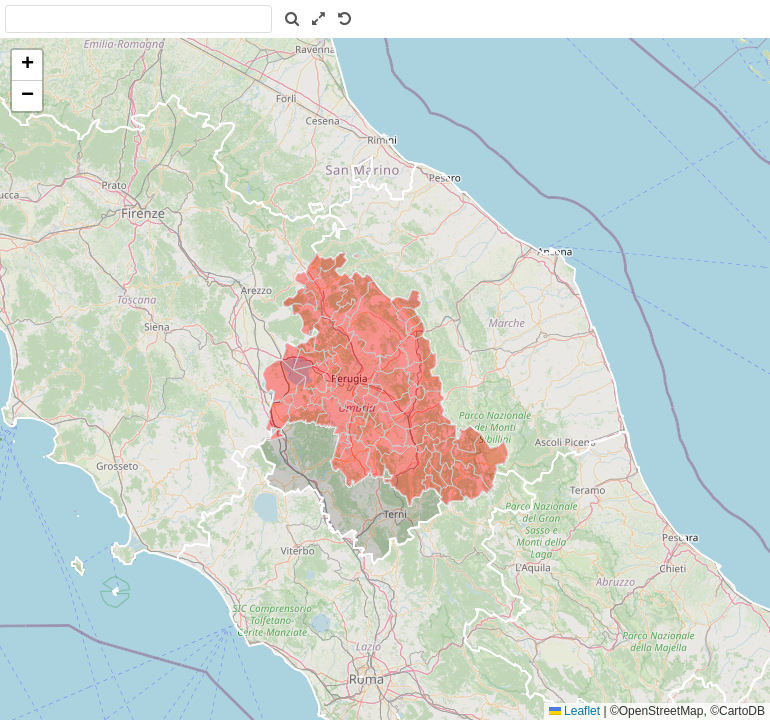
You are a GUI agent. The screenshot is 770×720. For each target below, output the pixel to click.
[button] (27, 65)
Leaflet (574, 711)
